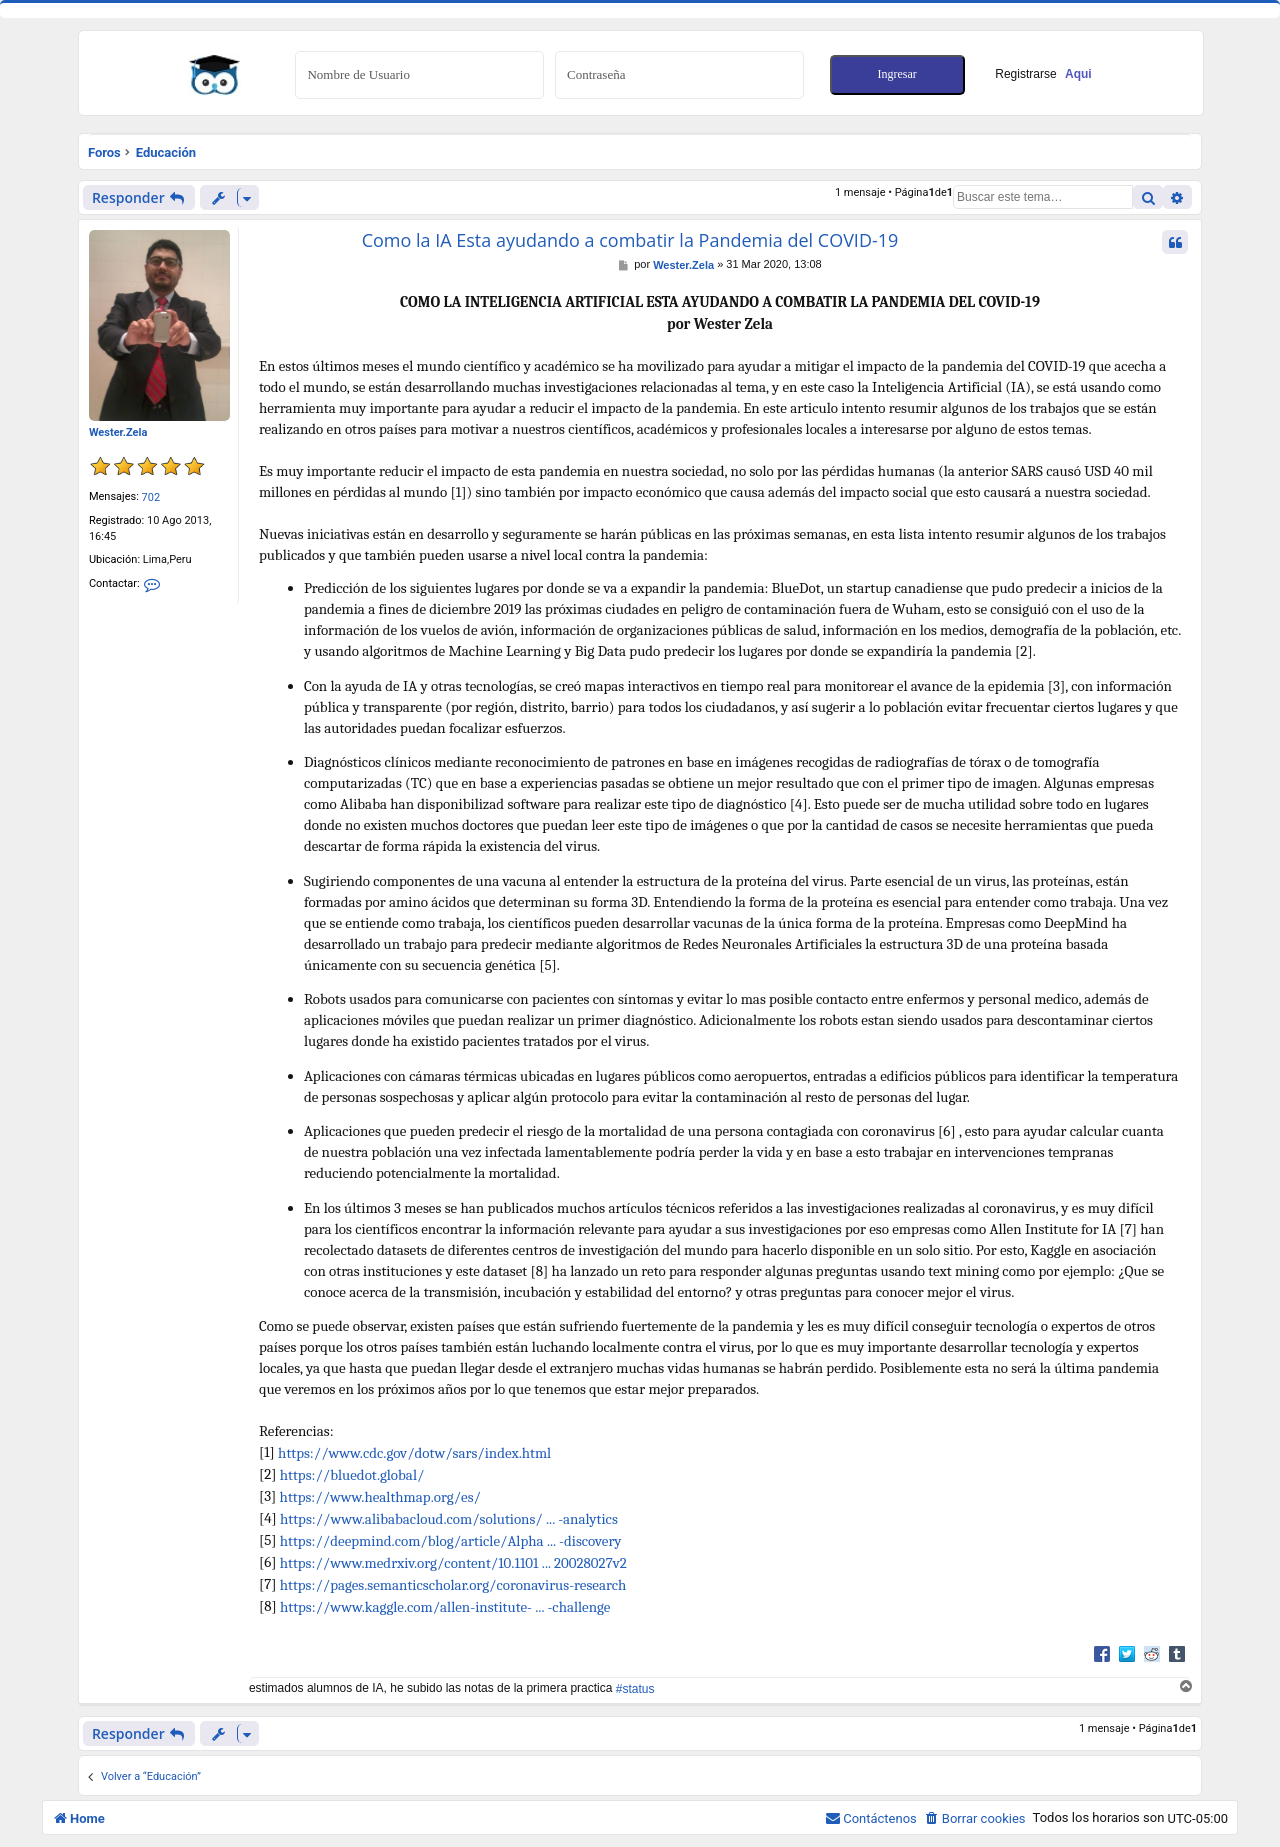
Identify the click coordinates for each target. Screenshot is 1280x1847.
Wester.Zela (118, 432)
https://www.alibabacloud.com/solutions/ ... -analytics (449, 1519)
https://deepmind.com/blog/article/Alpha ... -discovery (451, 1541)
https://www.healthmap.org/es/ (380, 1497)
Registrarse (1043, 74)
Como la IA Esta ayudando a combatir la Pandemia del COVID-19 (630, 240)
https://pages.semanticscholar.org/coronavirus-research (453, 1585)
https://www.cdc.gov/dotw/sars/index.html (414, 1453)
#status (635, 1689)
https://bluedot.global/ (352, 1475)
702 (151, 497)
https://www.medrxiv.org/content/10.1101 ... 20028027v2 (453, 1563)
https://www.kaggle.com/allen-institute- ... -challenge (445, 1607)
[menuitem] (975, 1818)
